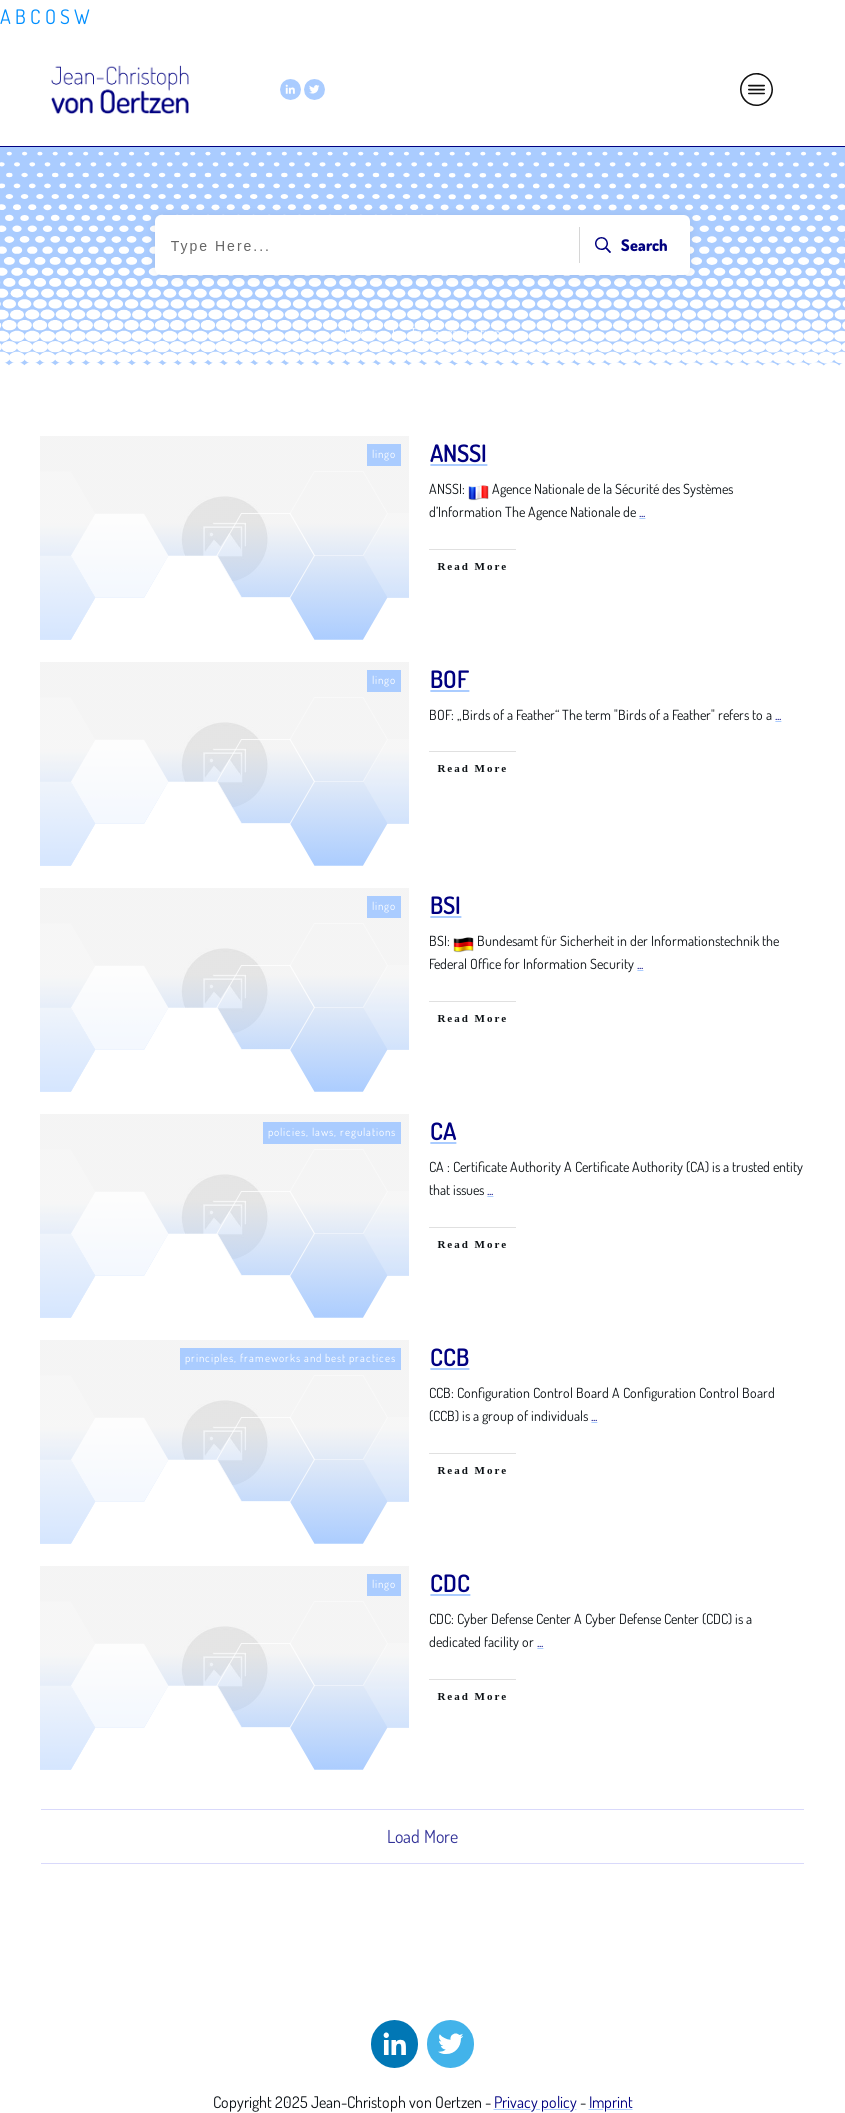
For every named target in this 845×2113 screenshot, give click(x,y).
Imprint (611, 2102)
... (642, 511)
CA (443, 1130)
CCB (449, 1356)
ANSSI (458, 452)
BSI (445, 904)
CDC (450, 1582)
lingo (384, 454)
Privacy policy (535, 2102)
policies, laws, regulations (332, 1132)
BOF (449, 678)
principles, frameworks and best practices (290, 1358)
